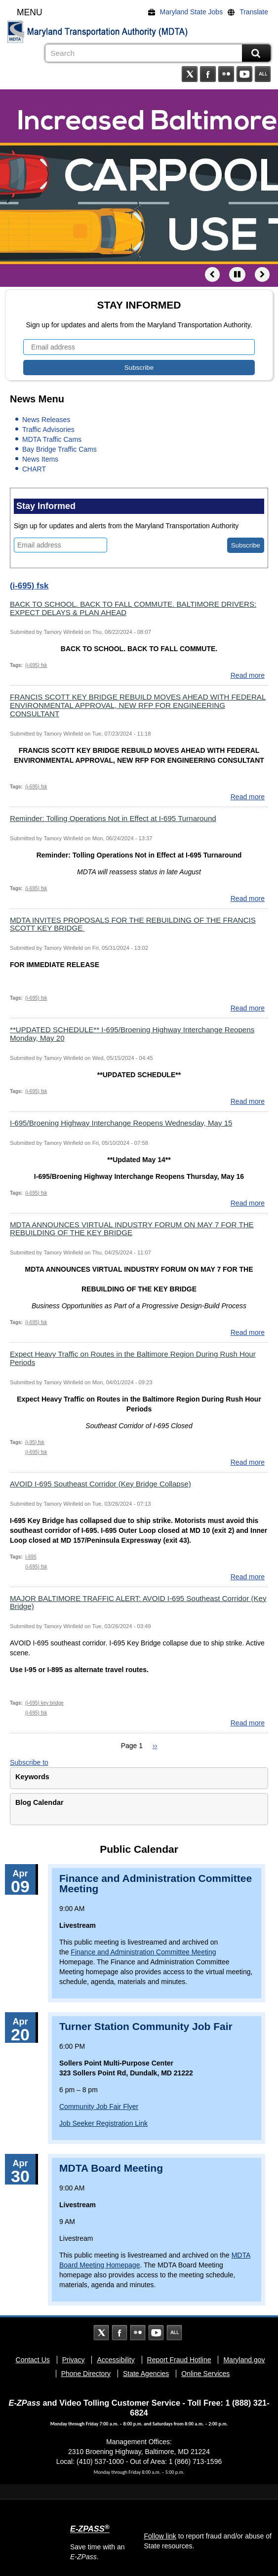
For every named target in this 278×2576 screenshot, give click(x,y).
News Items (40, 459)
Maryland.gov (244, 2360)
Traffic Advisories (48, 429)
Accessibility (115, 2360)
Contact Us (33, 2360)
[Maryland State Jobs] (188, 12)
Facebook (208, 74)
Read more (248, 675)
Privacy (73, 2360)
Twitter (190, 74)
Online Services (205, 2374)
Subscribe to (29, 1762)
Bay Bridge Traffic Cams (59, 449)
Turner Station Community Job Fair (146, 2026)
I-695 (31, 1557)
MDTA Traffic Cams (51, 439)
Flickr (226, 74)
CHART (34, 469)
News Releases (46, 420)
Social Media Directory (263, 74)
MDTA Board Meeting (111, 2168)
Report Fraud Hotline (179, 2360)
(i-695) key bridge (44, 1703)
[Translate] (250, 12)
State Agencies (146, 2374)
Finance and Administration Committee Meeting (155, 1883)
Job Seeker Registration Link (103, 2123)
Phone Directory (86, 2374)
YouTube (244, 74)
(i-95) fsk (34, 1442)
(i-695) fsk (36, 665)
